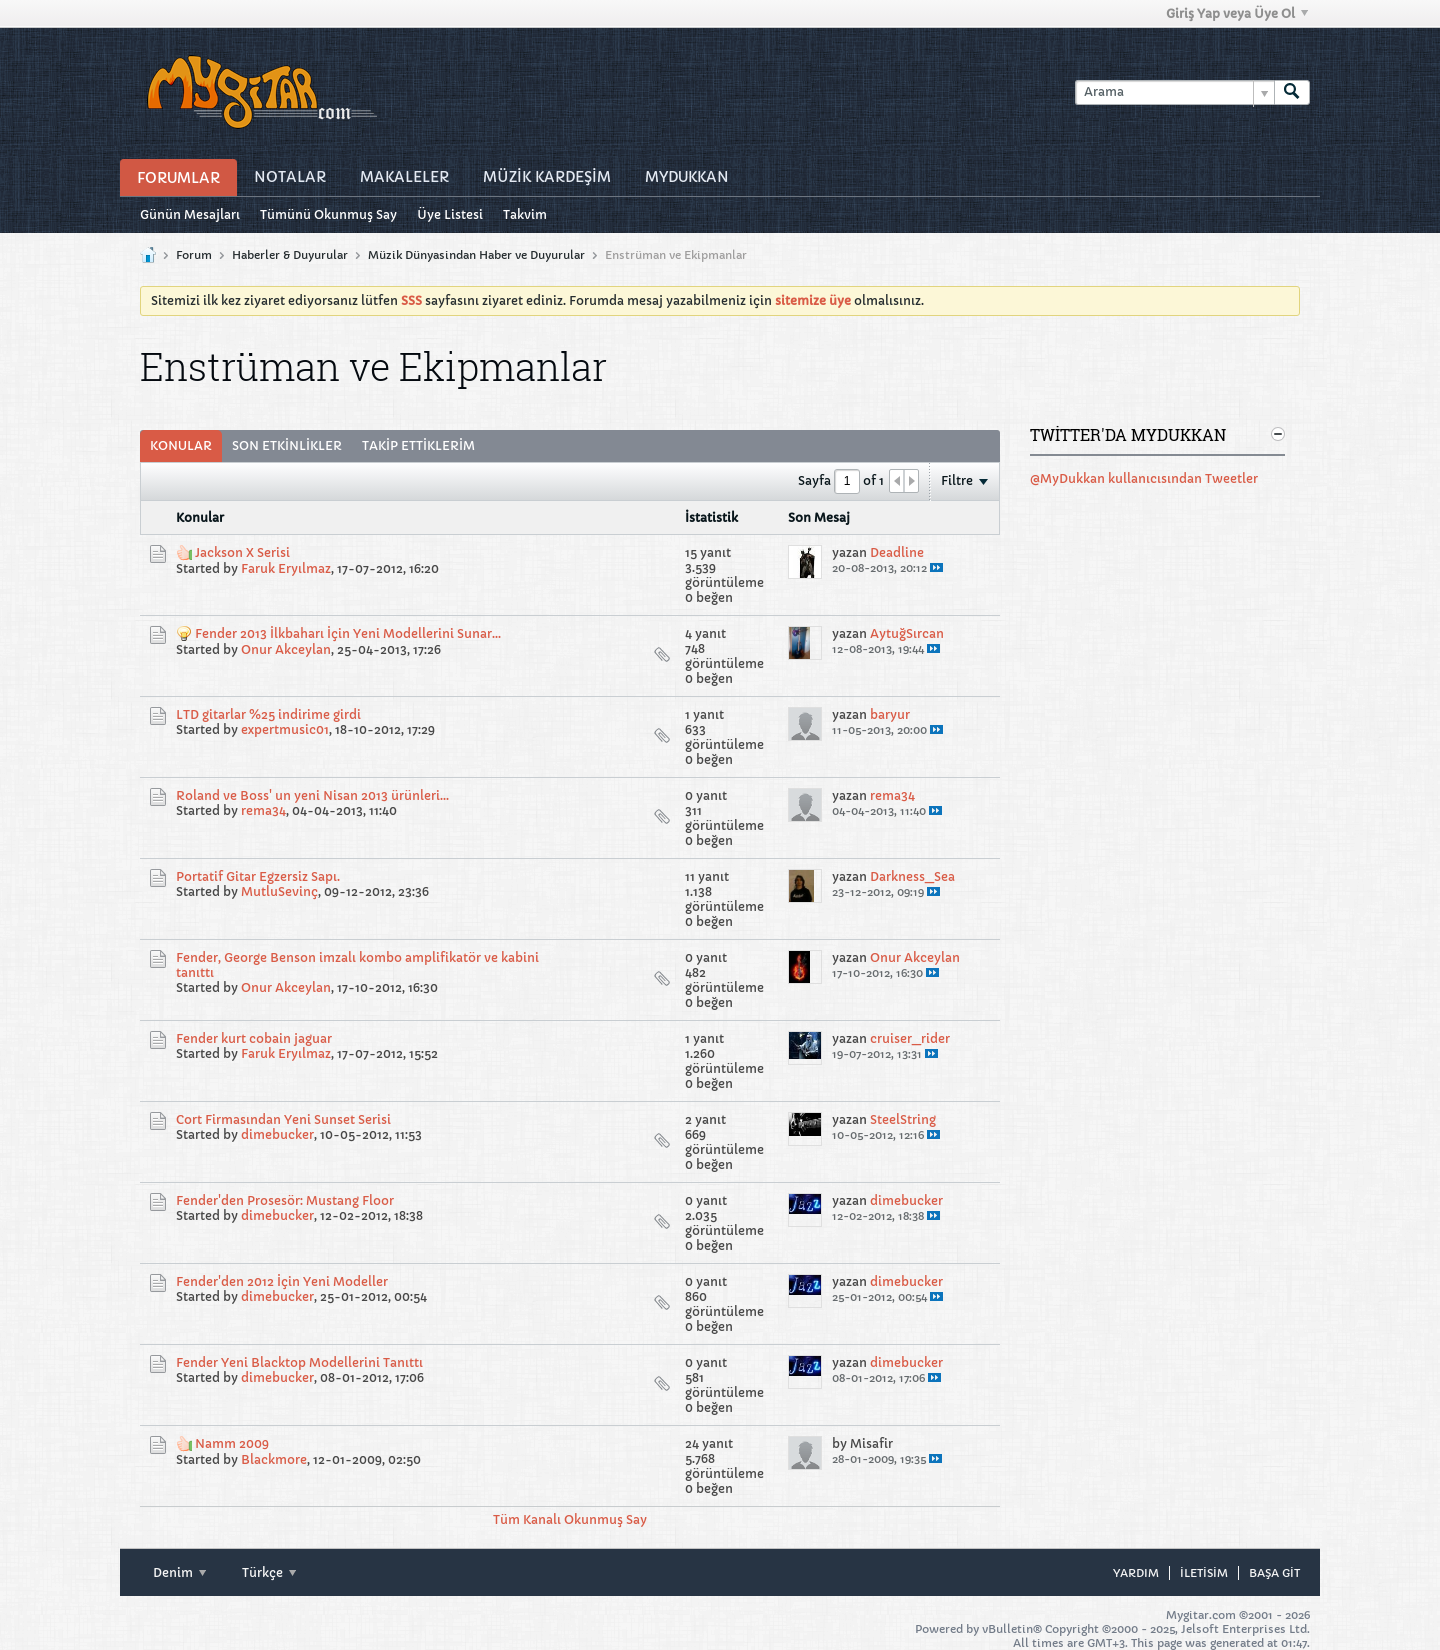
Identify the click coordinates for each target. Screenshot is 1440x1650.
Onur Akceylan (286, 649)
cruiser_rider (910, 1038)
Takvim (525, 214)
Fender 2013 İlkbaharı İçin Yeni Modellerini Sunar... (348, 633)
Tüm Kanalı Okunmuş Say (570, 1519)
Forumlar (178, 178)
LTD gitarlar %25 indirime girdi (268, 714)
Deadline (897, 552)
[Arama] (1174, 92)
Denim (179, 1572)
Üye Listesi (450, 214)
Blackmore (274, 1459)
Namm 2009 (232, 1443)
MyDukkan (687, 177)
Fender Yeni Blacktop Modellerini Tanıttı (299, 1362)
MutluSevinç (279, 891)
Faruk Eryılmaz (286, 568)
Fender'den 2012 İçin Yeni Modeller (282, 1281)
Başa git (1274, 1573)
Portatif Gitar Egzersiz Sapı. (258, 876)
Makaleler (404, 177)
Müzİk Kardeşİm (547, 177)
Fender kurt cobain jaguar (254, 1038)
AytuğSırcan (907, 633)
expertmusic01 (285, 729)
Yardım (1136, 1573)
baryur (890, 714)
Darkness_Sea (912, 876)
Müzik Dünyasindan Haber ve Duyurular (476, 255)
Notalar (290, 177)
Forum (194, 255)
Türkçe (269, 1572)
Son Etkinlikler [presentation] (287, 445)
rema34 (263, 810)
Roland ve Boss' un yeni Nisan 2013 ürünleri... (312, 795)
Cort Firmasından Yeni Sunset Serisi (283, 1119)
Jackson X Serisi (242, 552)
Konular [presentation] (181, 445)
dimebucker (277, 1134)
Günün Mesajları (190, 214)
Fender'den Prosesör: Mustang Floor (285, 1200)
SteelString (903, 1119)
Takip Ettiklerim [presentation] (418, 445)
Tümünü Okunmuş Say (328, 214)
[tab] (181, 446)
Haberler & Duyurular (290, 255)
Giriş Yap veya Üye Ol (1237, 13)
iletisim (1204, 1573)
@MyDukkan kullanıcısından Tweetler (1144, 478)
